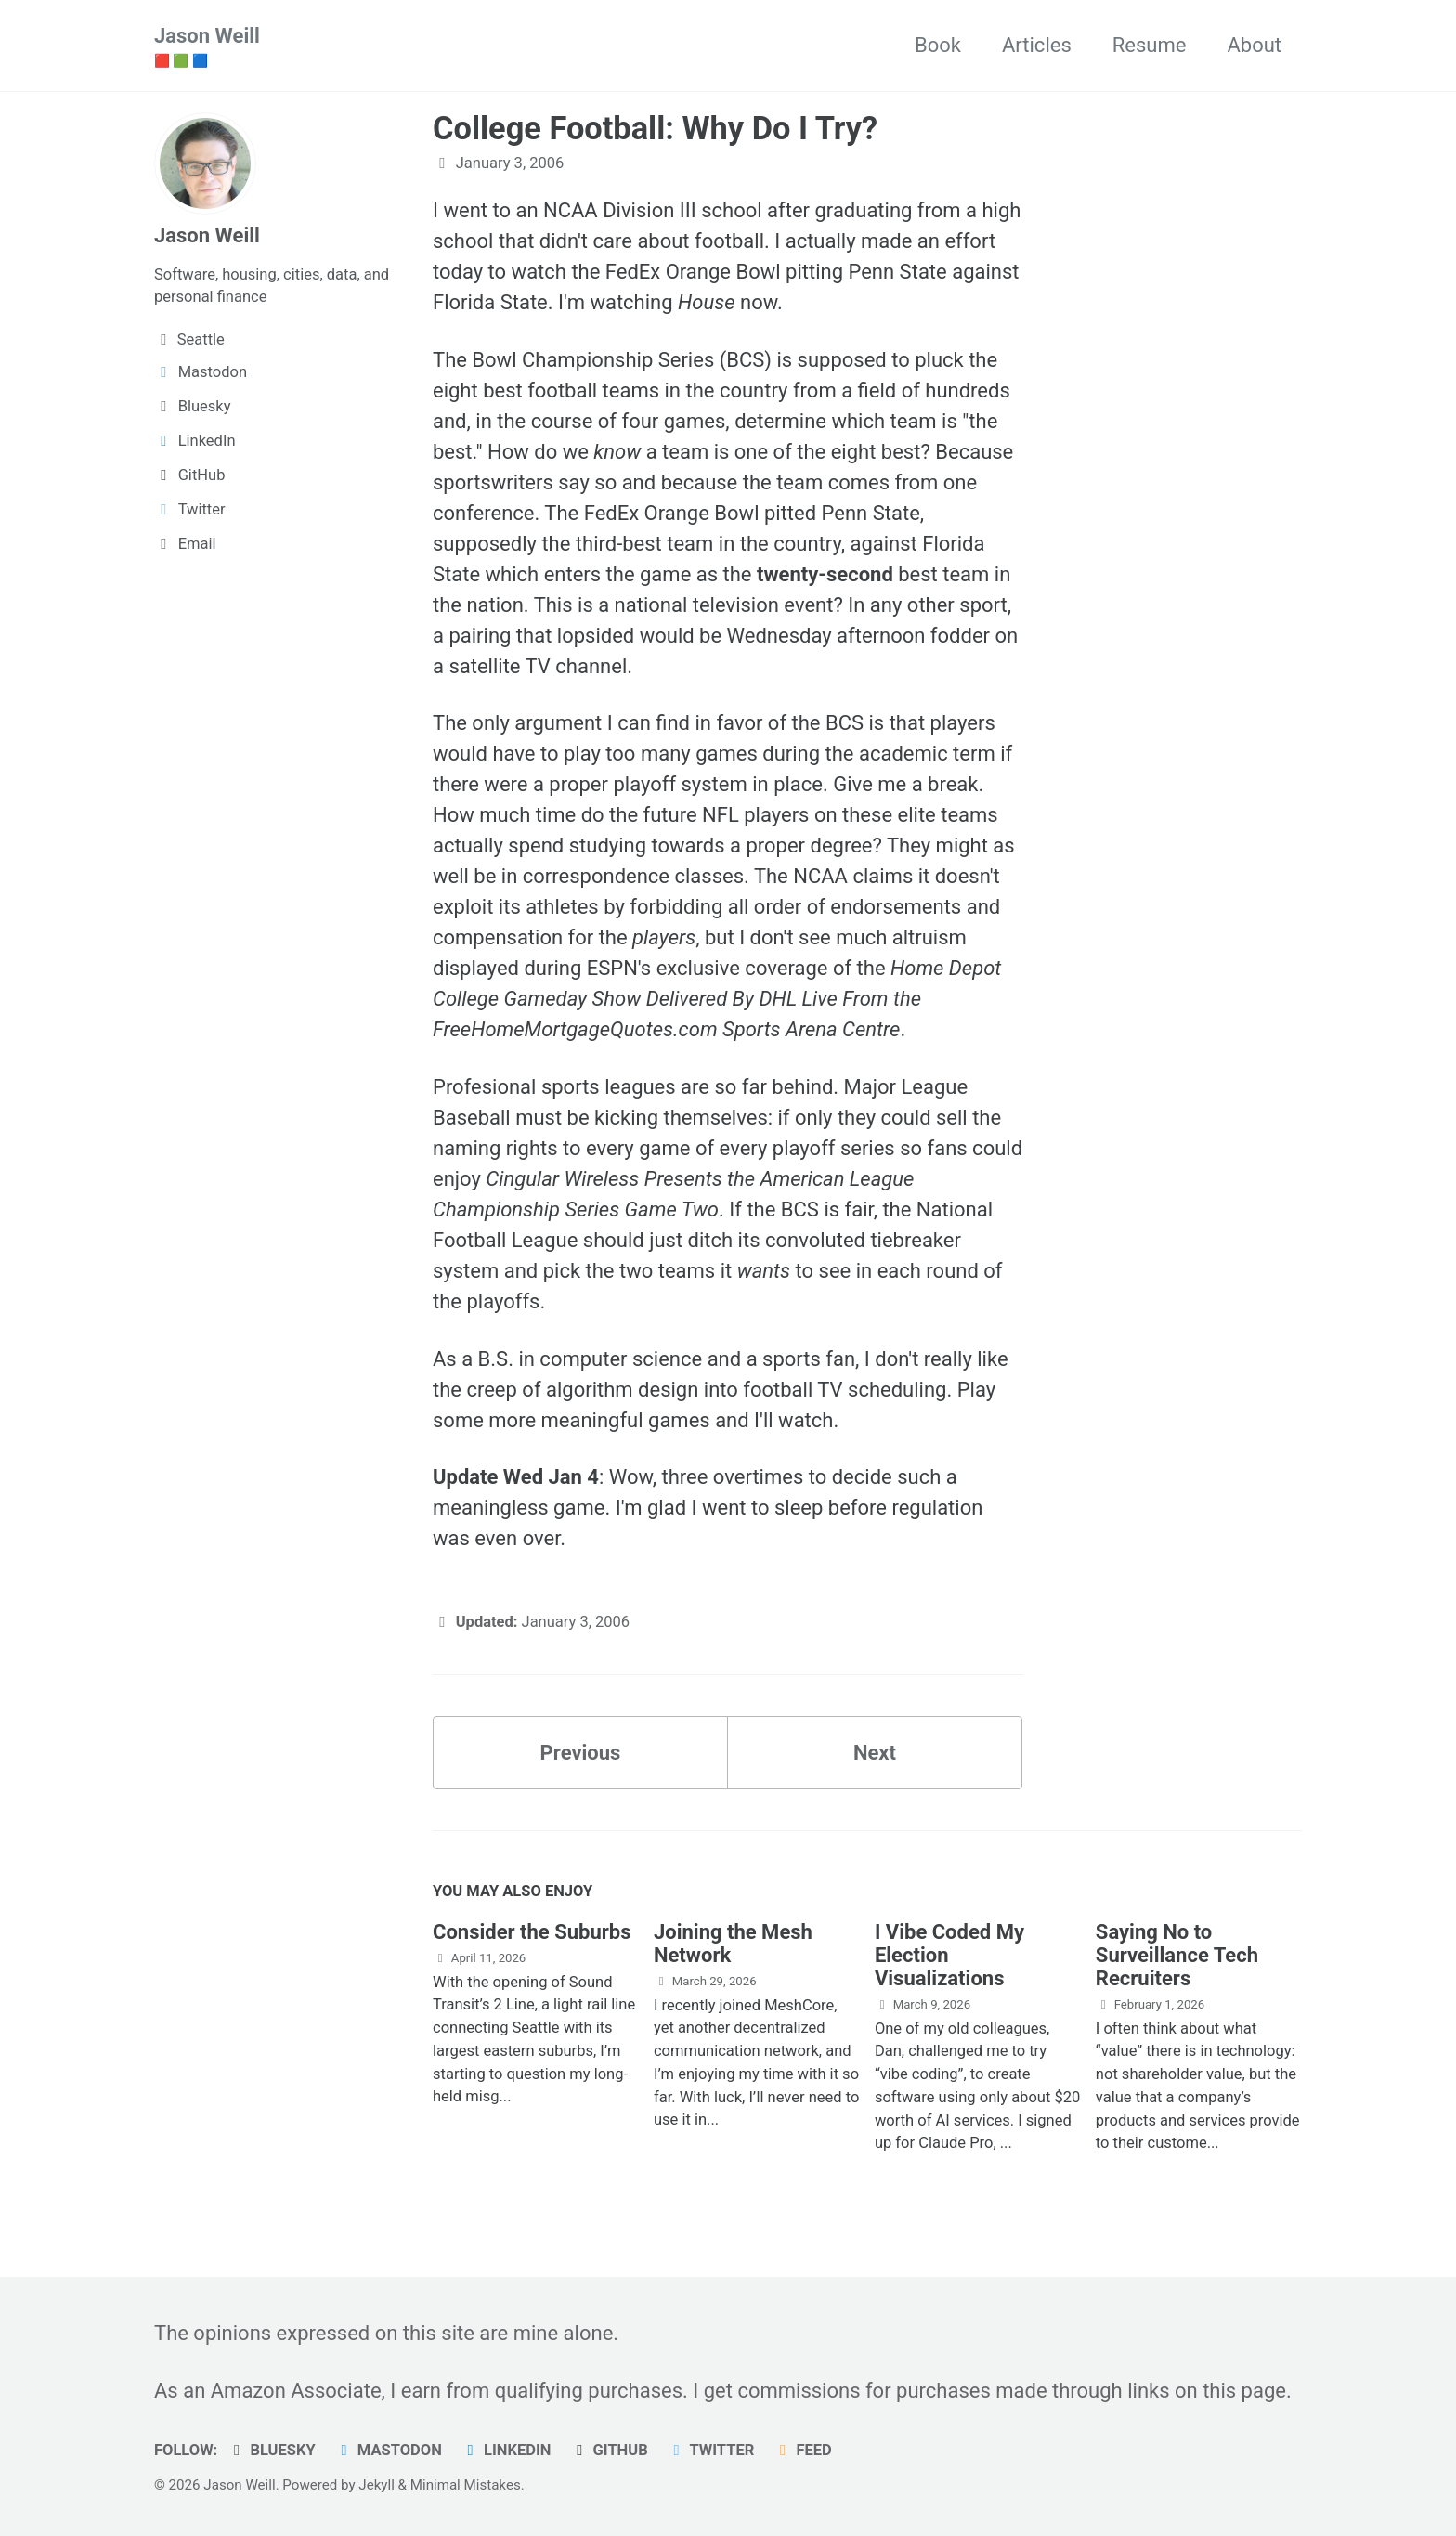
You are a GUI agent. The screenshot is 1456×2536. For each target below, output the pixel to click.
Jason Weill (207, 47)
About (1254, 45)
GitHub (609, 2450)
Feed (803, 2450)
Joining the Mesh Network (733, 1943)
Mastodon (388, 2450)
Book (938, 45)
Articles (1037, 45)
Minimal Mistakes (465, 2485)
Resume (1149, 45)
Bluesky (272, 2450)
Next (874, 1752)
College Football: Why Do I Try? (655, 128)
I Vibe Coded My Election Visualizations (949, 1955)
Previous (580, 1752)
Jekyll (376, 2485)
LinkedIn (506, 2450)
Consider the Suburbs (531, 1932)
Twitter (710, 2450)
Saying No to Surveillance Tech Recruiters (1177, 1955)
